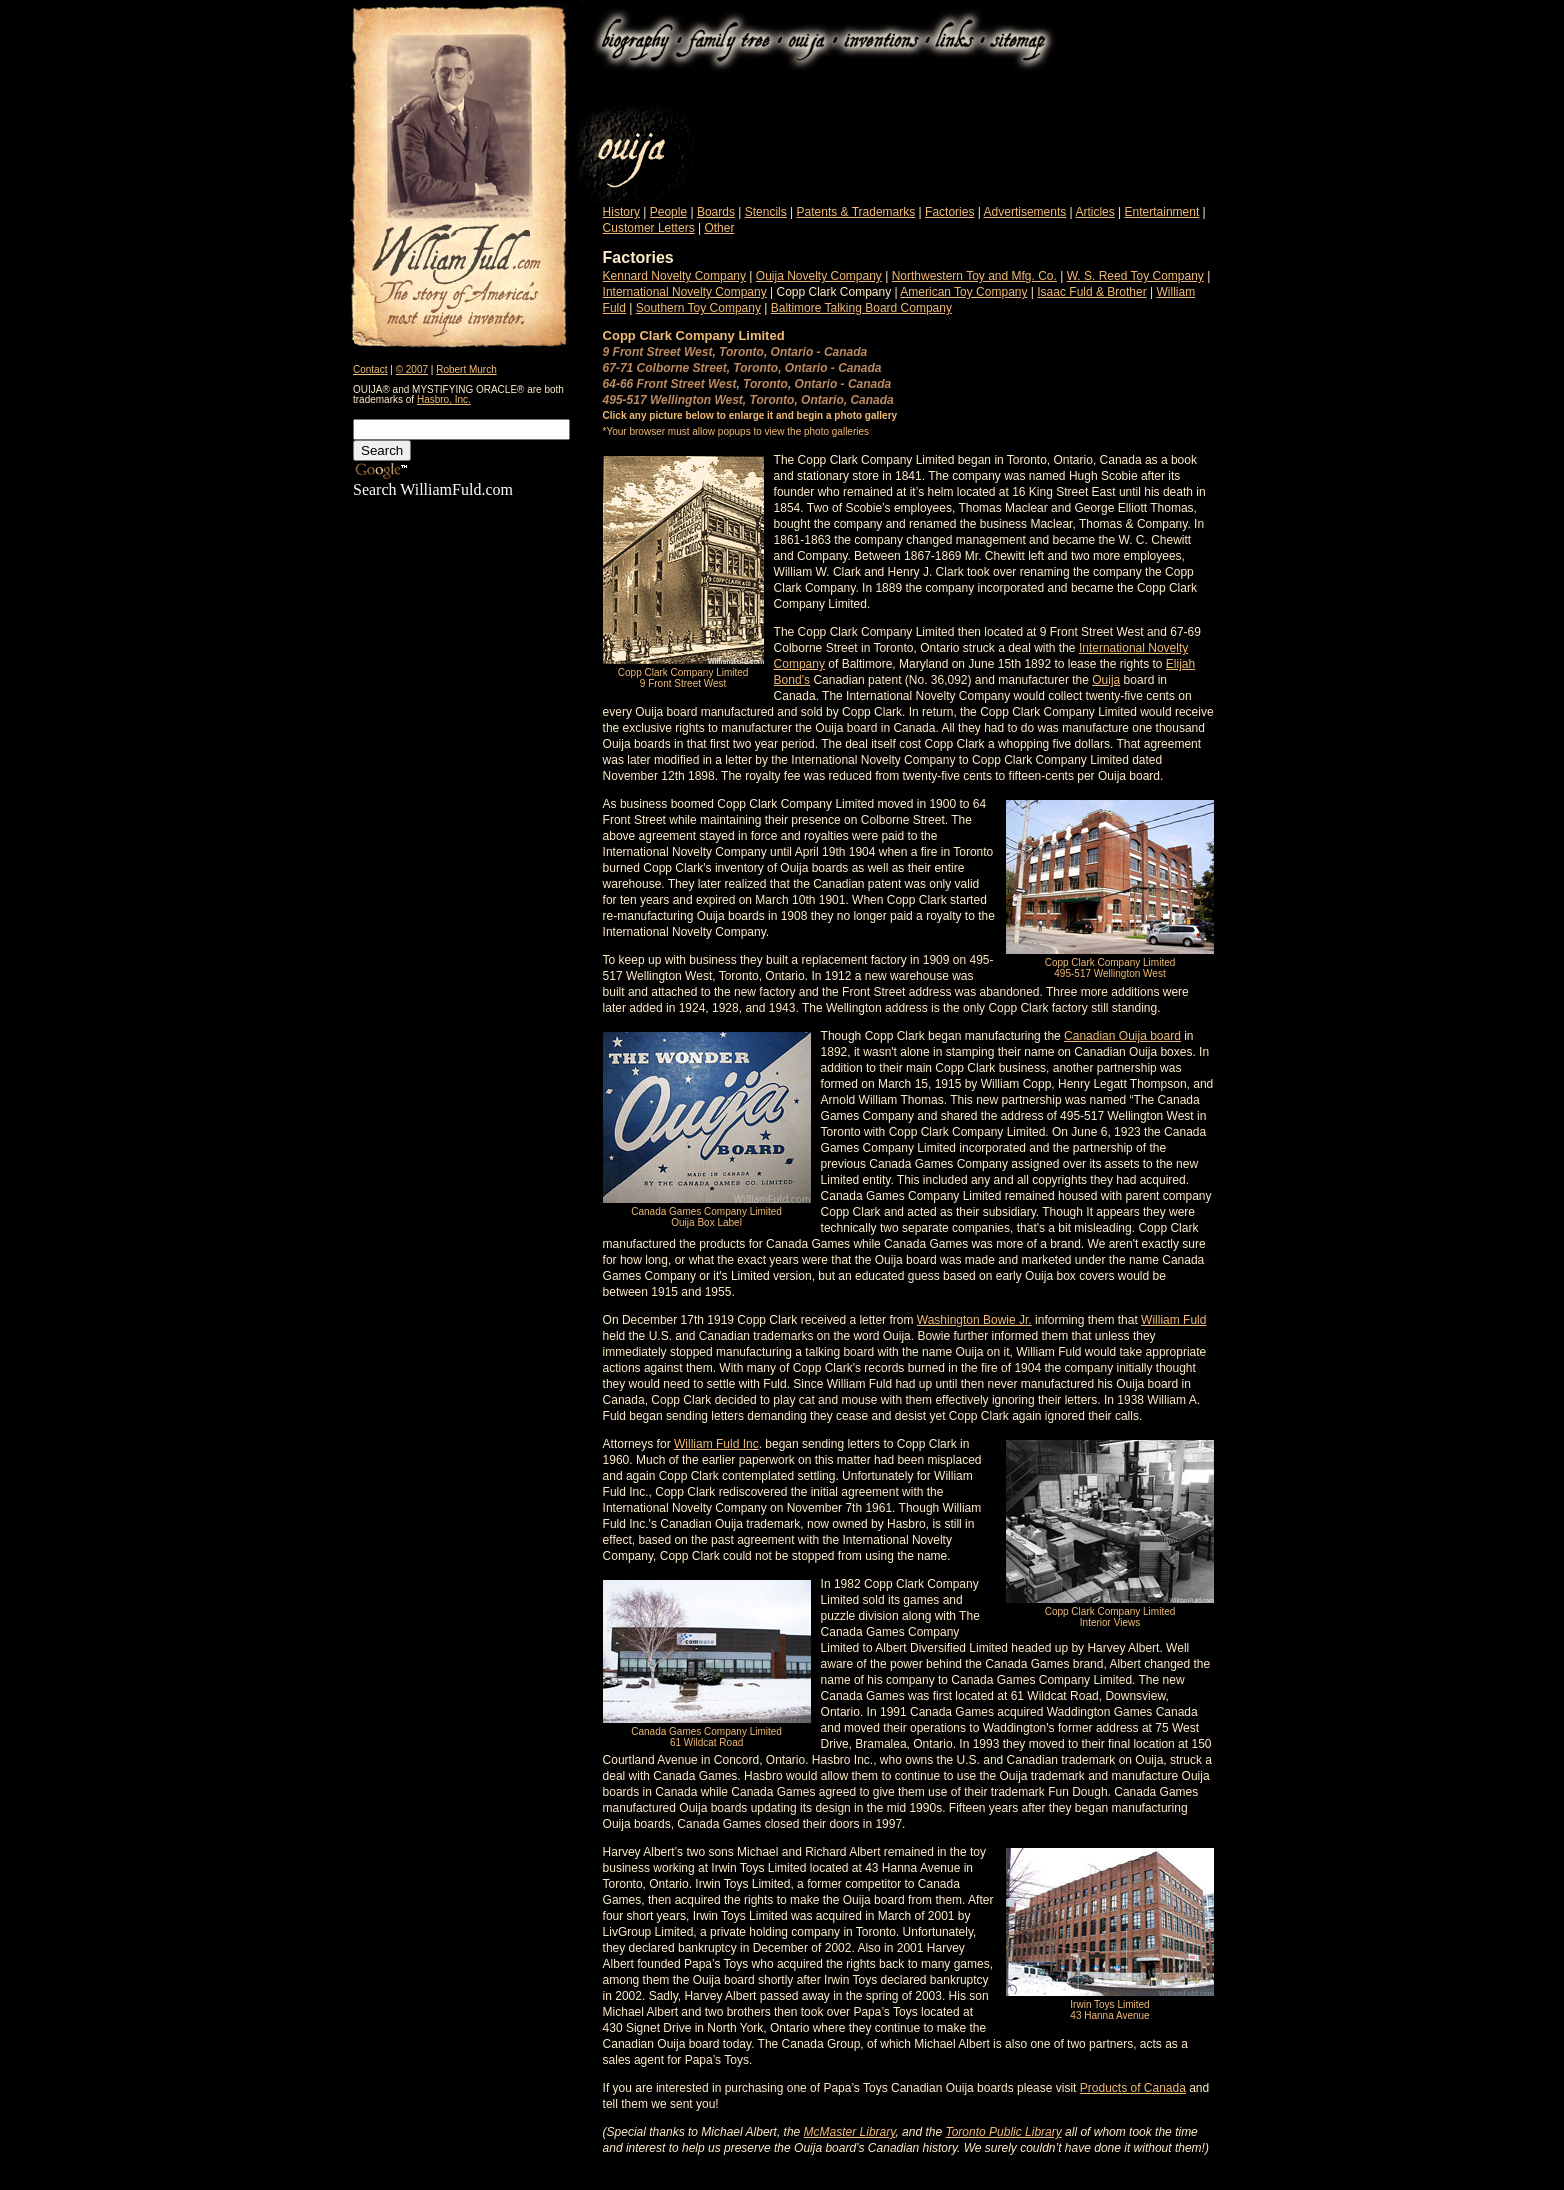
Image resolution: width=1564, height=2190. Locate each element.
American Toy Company (963, 292)
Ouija (1106, 680)
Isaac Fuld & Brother (1091, 292)
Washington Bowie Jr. (974, 1320)
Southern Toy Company (698, 308)
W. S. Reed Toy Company (1135, 276)
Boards (716, 212)
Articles (1094, 212)
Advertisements (1025, 212)
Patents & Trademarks (856, 212)
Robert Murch (466, 369)
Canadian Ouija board (1122, 1036)
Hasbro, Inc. (444, 399)
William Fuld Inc (716, 1444)
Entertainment (1162, 212)
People (668, 212)
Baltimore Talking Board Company (861, 308)
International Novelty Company (685, 292)
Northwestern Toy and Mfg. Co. (974, 276)
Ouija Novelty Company (819, 276)
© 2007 (412, 369)
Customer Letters (649, 228)
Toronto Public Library (1003, 2132)
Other (719, 228)
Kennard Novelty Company (674, 276)
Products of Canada (1133, 2088)
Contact (370, 369)
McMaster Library (850, 2132)
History (621, 212)
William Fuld (1173, 1320)
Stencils (766, 212)
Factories (949, 212)
